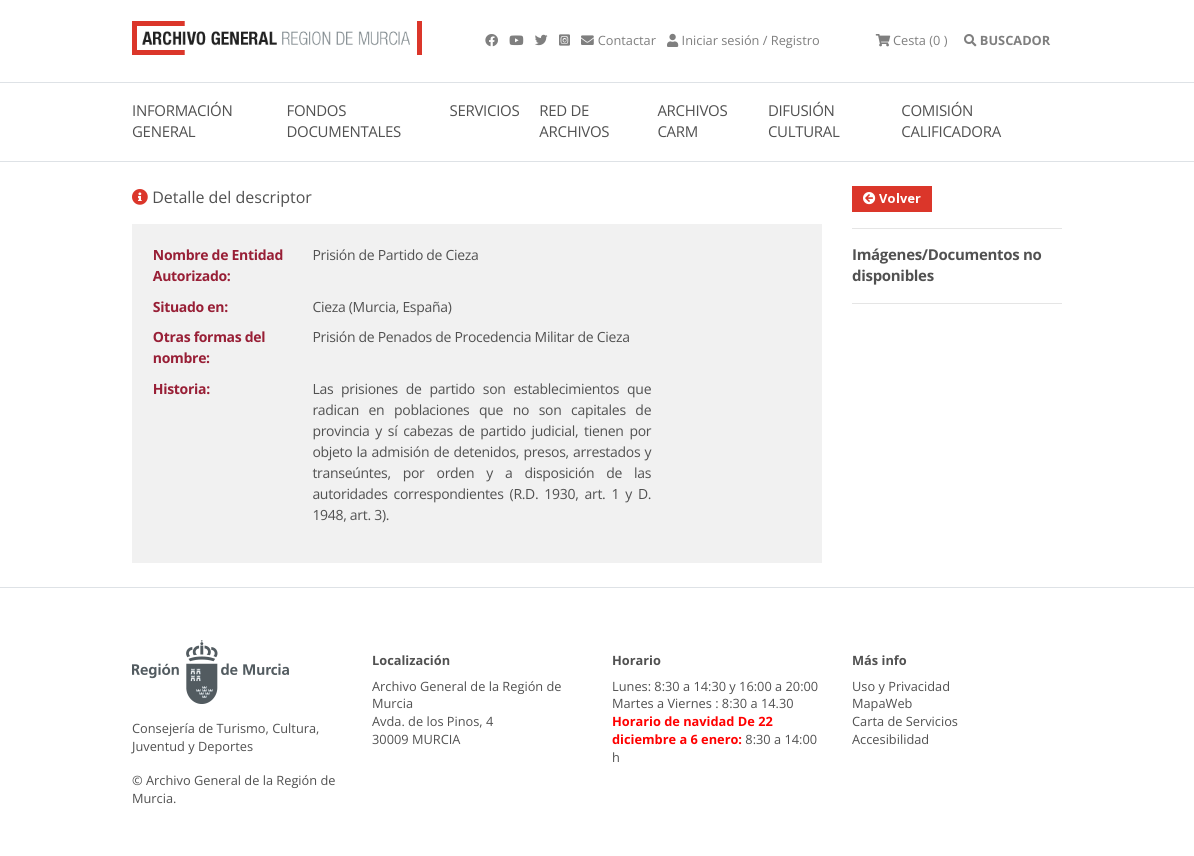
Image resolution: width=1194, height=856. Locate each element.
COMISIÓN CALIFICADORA (951, 121)
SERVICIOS (485, 111)
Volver (892, 198)
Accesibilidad (890, 739)
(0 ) (912, 40)
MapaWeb (882, 703)
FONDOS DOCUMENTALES (343, 121)
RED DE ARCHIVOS (574, 121)
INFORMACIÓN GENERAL (182, 121)
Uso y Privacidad (901, 686)
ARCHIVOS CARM (692, 121)
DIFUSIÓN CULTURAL (804, 121)
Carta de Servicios (905, 721)
